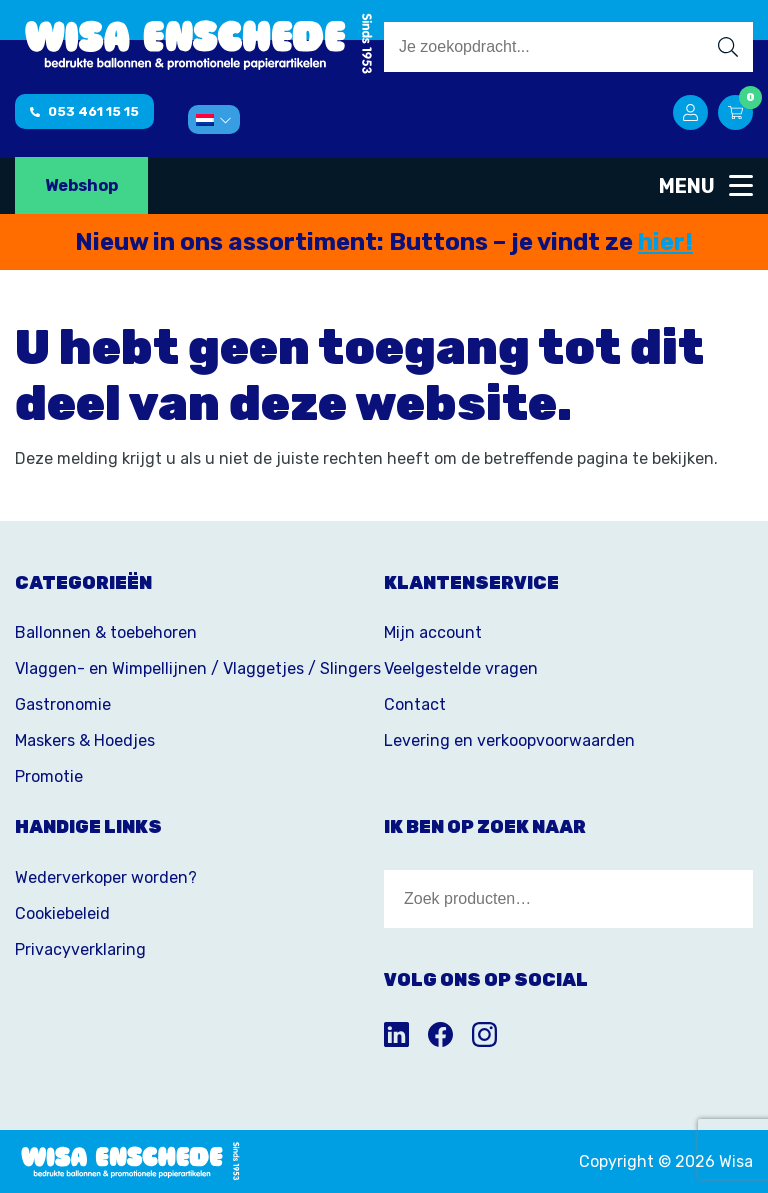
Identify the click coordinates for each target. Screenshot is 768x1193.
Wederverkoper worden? (106, 877)
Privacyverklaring (80, 949)
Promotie (49, 776)
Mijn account (433, 632)
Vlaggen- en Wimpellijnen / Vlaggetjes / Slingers (198, 668)
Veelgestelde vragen (461, 668)
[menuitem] (214, 119)
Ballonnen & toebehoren (106, 632)
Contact (415, 704)
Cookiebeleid (62, 913)
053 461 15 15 (84, 111)
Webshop (81, 185)
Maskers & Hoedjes (85, 740)
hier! (665, 242)
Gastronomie (63, 704)
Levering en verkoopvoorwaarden (509, 740)
